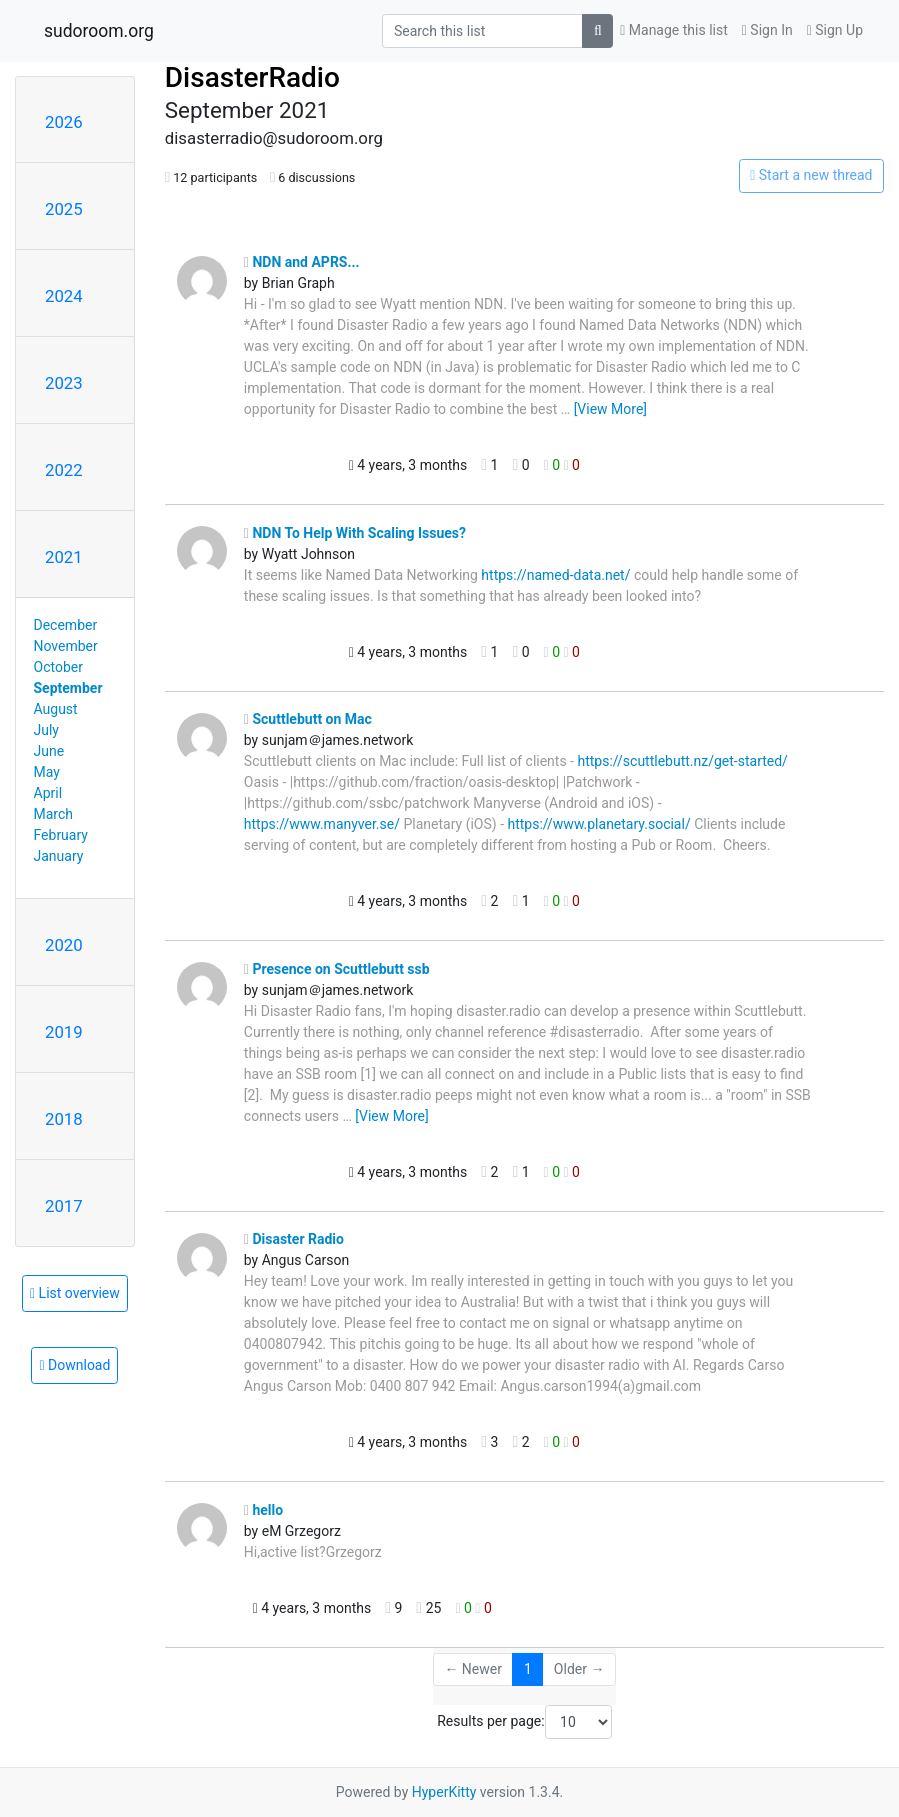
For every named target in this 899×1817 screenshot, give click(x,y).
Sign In (767, 30)
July (46, 730)
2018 (64, 1119)
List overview (75, 1293)
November (66, 646)
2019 (64, 1032)
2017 (64, 1206)
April (48, 793)
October (58, 667)
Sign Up (835, 30)
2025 (64, 209)
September (68, 688)
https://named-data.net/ (555, 575)
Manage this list (674, 30)
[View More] (610, 409)
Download (74, 1365)
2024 (64, 296)
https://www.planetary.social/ (598, 824)
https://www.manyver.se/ (322, 824)
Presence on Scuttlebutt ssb (337, 969)
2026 (64, 122)
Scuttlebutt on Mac (308, 719)
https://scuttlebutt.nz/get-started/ (682, 761)
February (61, 835)
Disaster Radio (294, 1239)
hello (263, 1510)
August (56, 709)
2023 (64, 383)
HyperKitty (444, 1792)
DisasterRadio (252, 77)
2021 (64, 557)
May (47, 772)
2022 (64, 470)
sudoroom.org (99, 31)
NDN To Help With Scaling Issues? (355, 533)
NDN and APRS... (302, 262)
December (66, 625)
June (49, 751)
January (59, 856)
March (54, 814)
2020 (64, 945)
